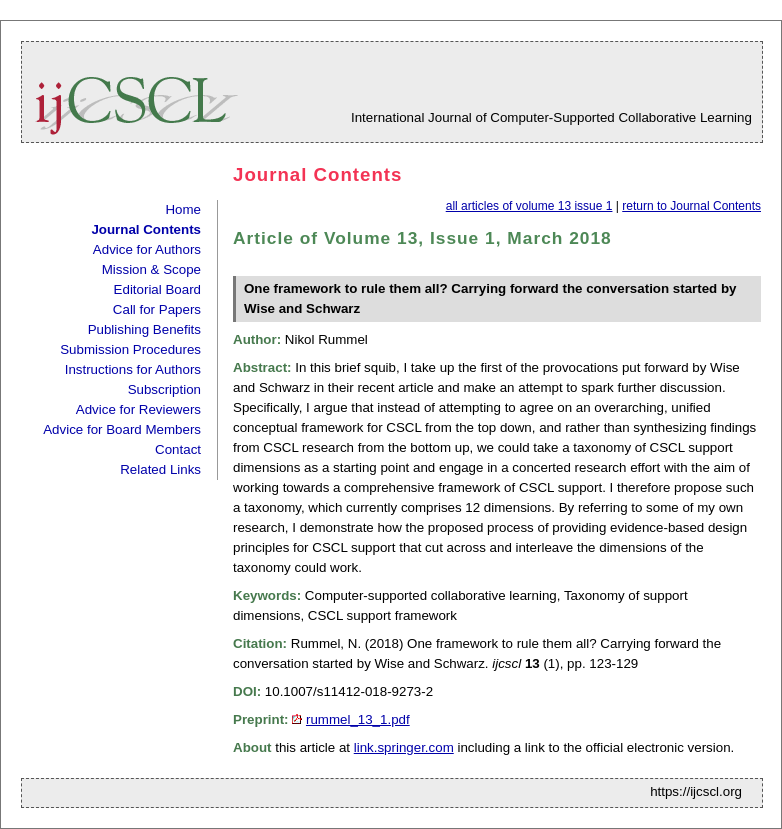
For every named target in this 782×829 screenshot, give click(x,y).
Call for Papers (157, 309)
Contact (178, 449)
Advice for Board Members (122, 429)
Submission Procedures (130, 349)
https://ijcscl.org (696, 791)
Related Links (160, 469)
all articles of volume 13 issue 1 (529, 206)
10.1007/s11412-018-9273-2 (349, 691)
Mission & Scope (151, 269)
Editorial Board (157, 289)
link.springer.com (404, 747)
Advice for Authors (147, 249)
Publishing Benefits (144, 329)
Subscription (164, 389)
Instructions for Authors (133, 369)
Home (183, 209)
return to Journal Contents (691, 206)
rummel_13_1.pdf (358, 719)
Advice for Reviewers (138, 409)
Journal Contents (146, 229)
